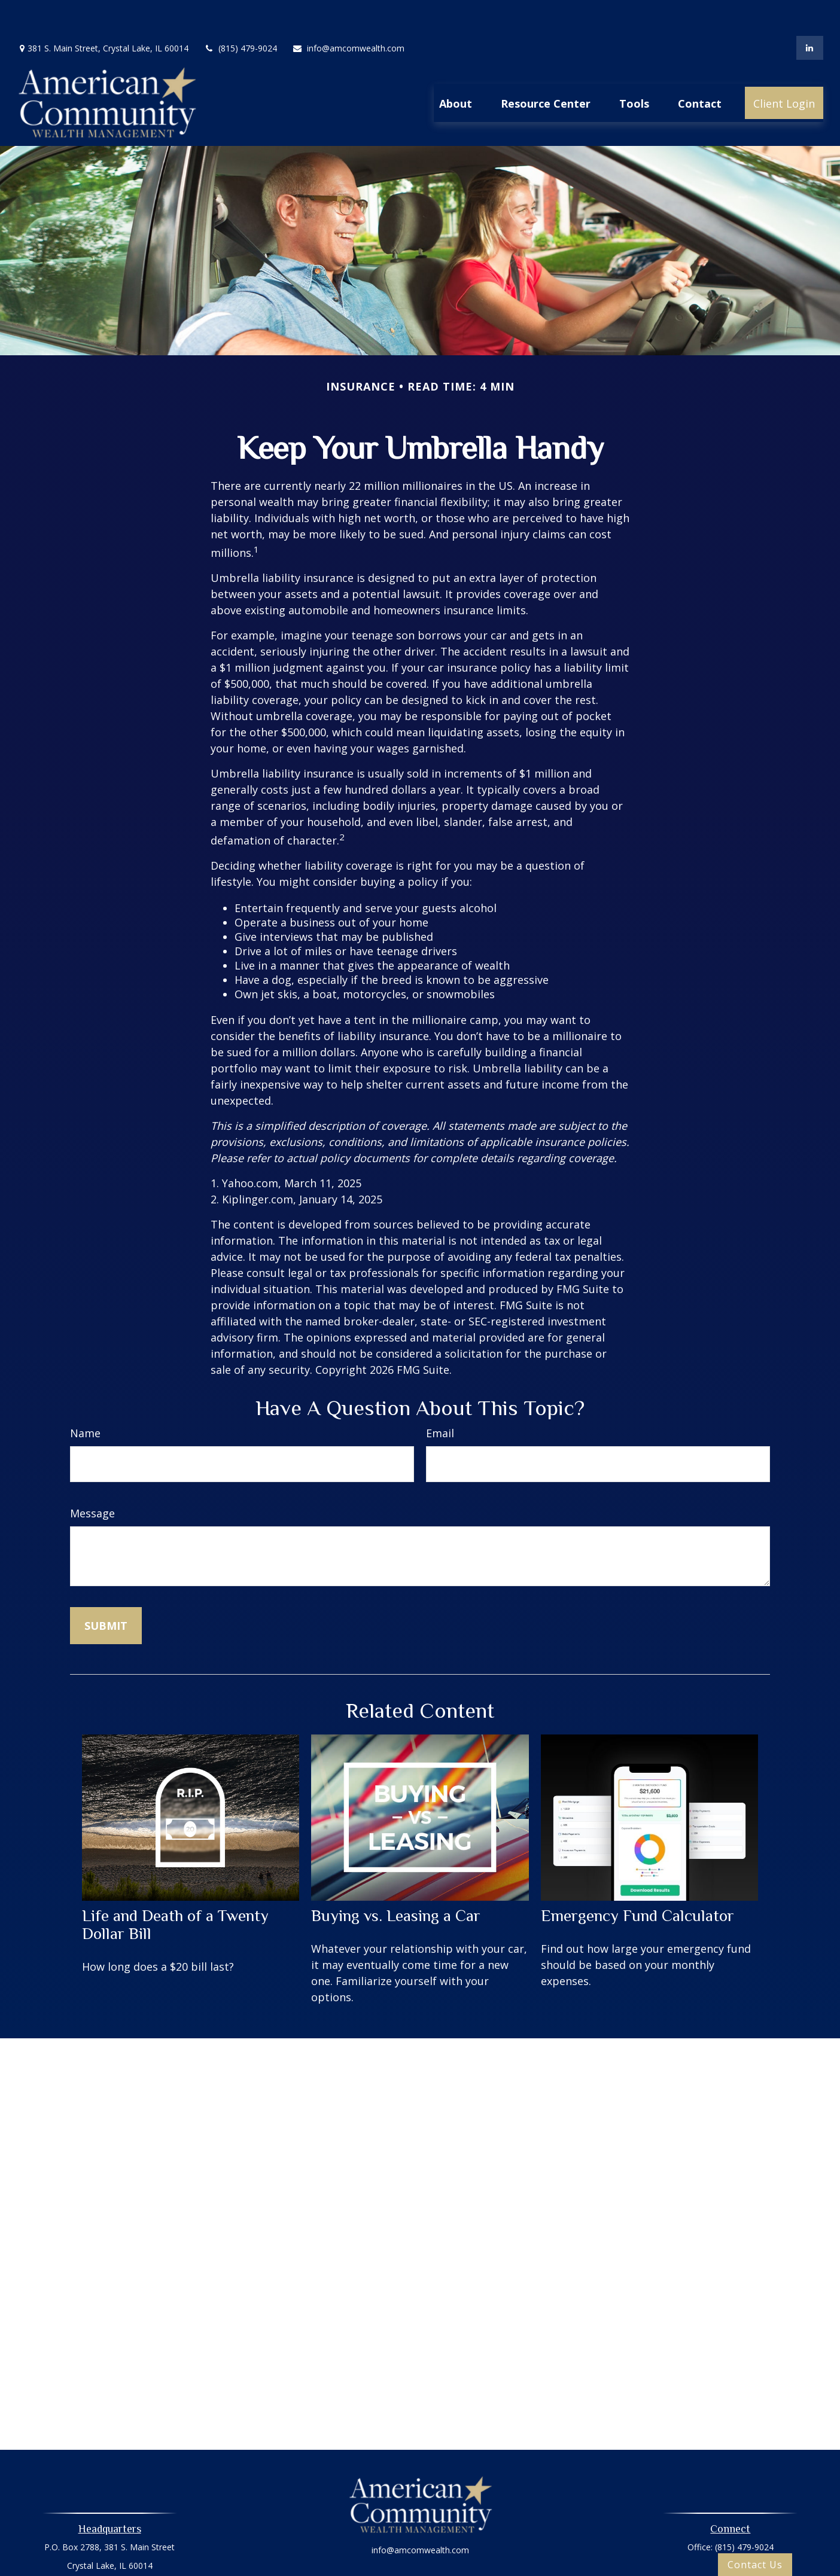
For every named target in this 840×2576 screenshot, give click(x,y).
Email (440, 1397)
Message (92, 1477)
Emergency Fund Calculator (637, 1880)
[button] (455, 67)
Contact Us (755, 2564)
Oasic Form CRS (420, 2568)
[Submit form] (106, 1589)
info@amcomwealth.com (348, 12)
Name (85, 1397)
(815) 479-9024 (240, 12)
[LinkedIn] (809, 12)
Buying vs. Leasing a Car (395, 1880)
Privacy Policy (420, 2547)
